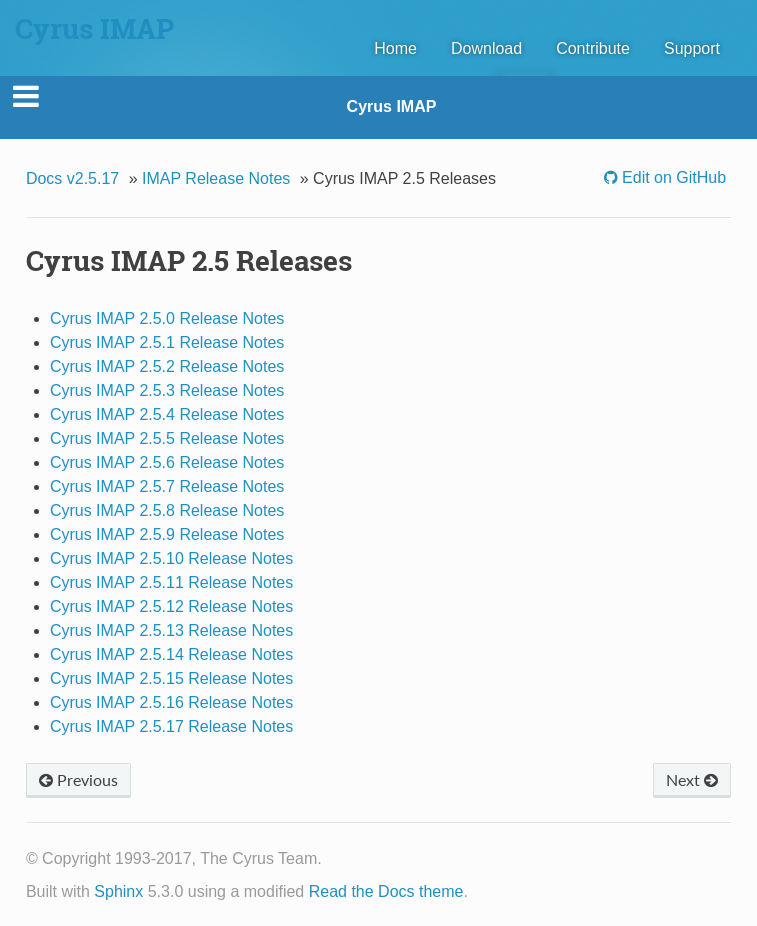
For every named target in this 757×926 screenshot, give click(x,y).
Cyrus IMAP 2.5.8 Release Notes (167, 510)
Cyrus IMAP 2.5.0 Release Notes (167, 318)
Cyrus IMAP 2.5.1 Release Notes (167, 342)
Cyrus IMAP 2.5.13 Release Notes (171, 630)
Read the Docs (362, 891)
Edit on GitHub (672, 177)
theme (441, 891)
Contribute (593, 48)
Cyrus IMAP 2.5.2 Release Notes (167, 366)
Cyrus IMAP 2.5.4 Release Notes (167, 414)
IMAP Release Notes (216, 178)
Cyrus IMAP (392, 106)
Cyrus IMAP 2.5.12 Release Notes (171, 606)
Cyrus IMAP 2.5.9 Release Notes (167, 534)
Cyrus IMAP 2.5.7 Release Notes (167, 486)
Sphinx (118, 891)
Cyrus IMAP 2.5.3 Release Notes (167, 390)
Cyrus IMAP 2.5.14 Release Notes (171, 654)
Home (395, 48)
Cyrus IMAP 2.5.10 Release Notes (171, 558)
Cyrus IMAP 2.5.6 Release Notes (167, 462)
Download (486, 48)
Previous (78, 779)
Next (692, 779)
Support (692, 48)
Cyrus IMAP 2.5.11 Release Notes (171, 582)
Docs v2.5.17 (72, 178)
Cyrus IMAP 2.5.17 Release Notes (171, 726)
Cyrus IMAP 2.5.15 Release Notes (171, 678)
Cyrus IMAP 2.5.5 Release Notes (167, 438)
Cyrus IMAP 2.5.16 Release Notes (171, 702)
